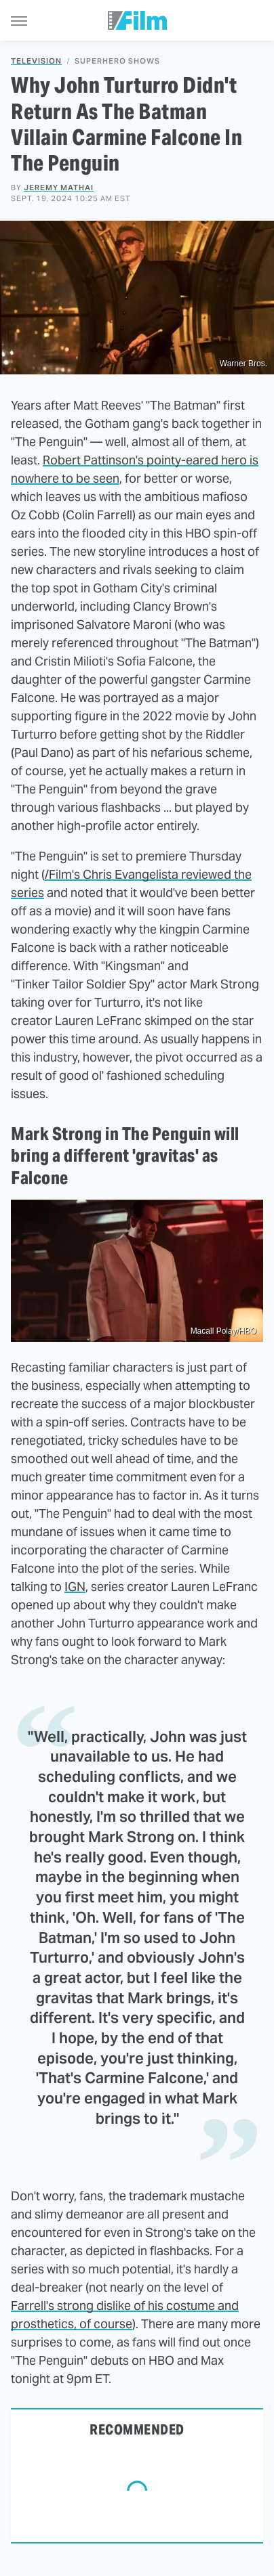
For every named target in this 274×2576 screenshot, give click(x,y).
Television (36, 61)
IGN (74, 1586)
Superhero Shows (117, 61)
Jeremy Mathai (59, 187)
